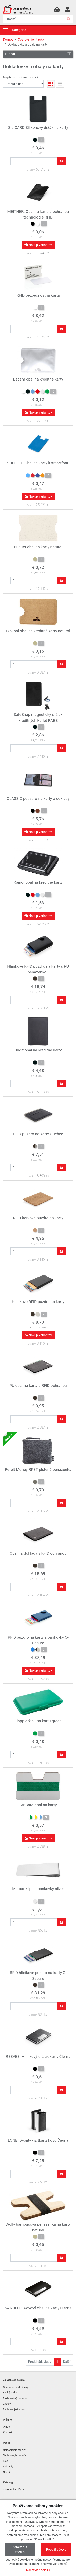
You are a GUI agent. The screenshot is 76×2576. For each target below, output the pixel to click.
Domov (8, 39)
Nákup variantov (38, 245)
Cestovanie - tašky (31, 39)
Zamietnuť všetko (19, 2549)
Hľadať (38, 54)
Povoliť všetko (56, 2549)
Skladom (31, 170)
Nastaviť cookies (38, 2570)
